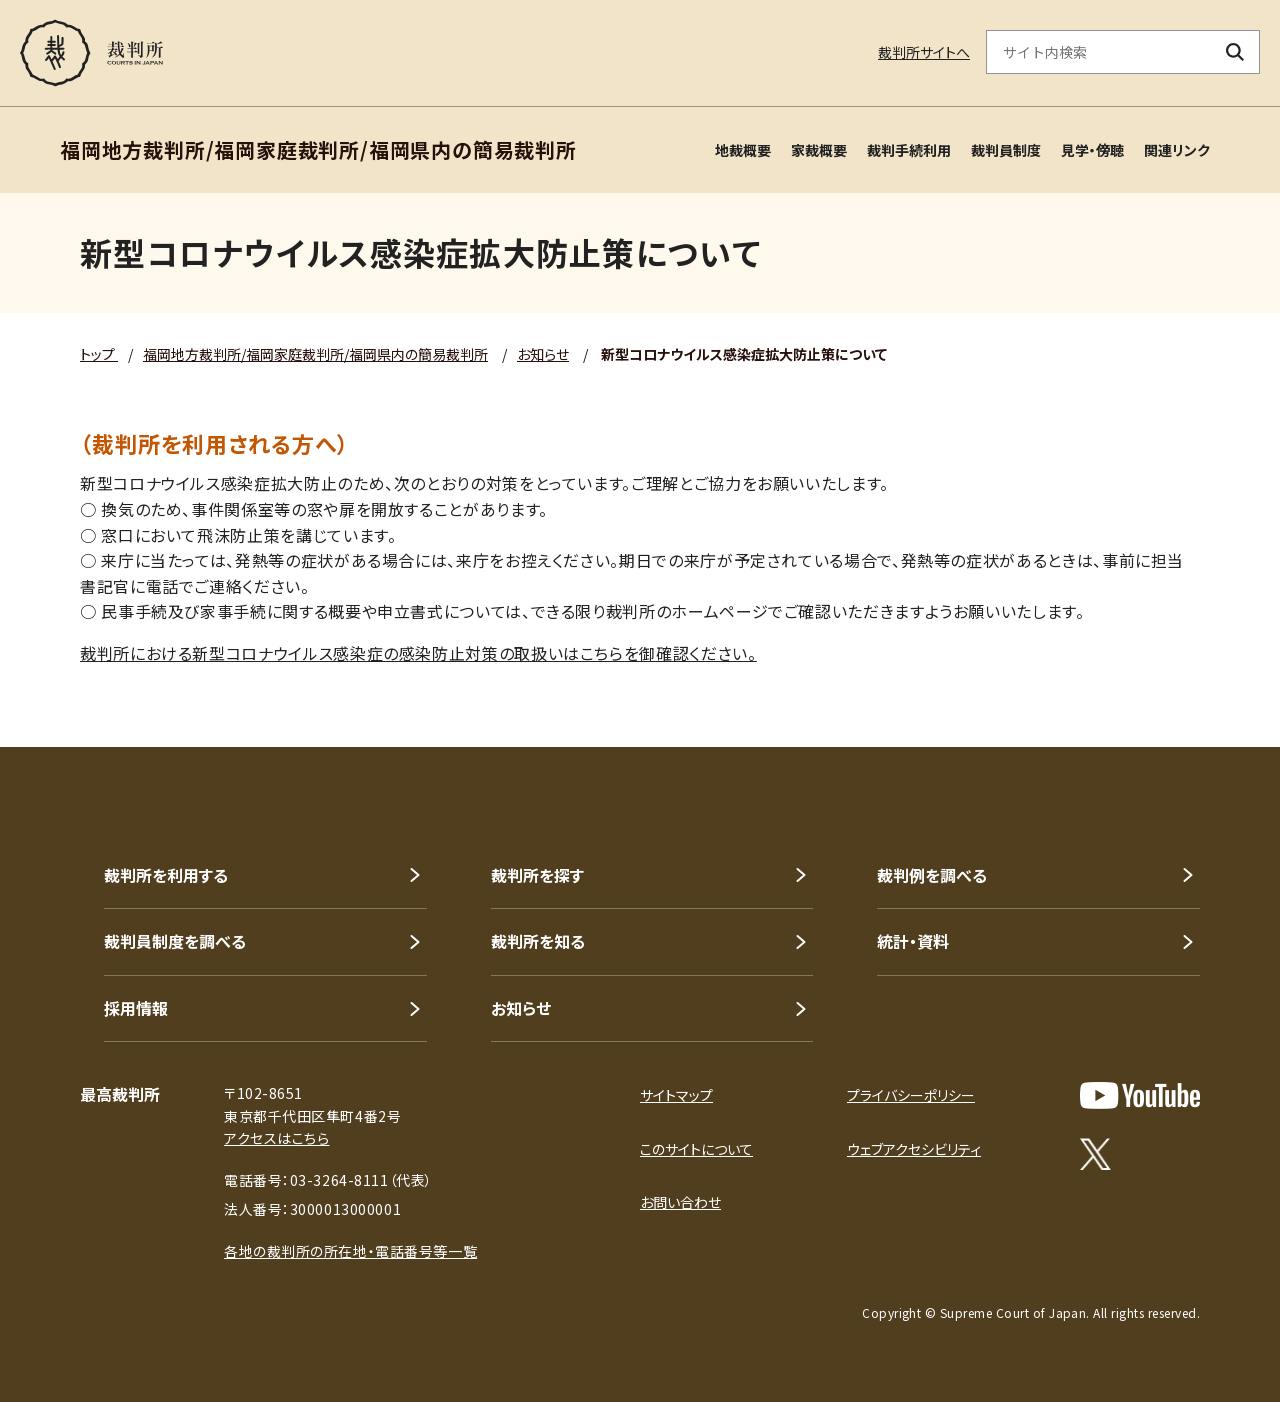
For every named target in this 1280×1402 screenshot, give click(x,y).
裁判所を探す (537, 875)
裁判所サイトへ (924, 52)
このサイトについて (696, 1149)
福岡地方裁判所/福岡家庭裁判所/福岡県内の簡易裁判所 (315, 354)
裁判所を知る (538, 941)
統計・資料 (913, 941)
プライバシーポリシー (911, 1095)
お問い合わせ (680, 1202)
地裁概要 (743, 150)
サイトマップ (676, 1095)
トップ (99, 354)
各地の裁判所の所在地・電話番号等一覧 (350, 1251)
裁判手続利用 (909, 150)
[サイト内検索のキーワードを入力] (1099, 52)
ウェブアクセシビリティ (914, 1149)
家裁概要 (819, 150)
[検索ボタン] (1235, 52)
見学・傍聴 (1092, 150)
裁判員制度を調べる (175, 941)
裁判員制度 (1006, 150)
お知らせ (543, 354)
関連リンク (1177, 150)
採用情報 (136, 1008)
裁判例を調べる (932, 875)
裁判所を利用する (166, 875)
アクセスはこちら (276, 1138)
